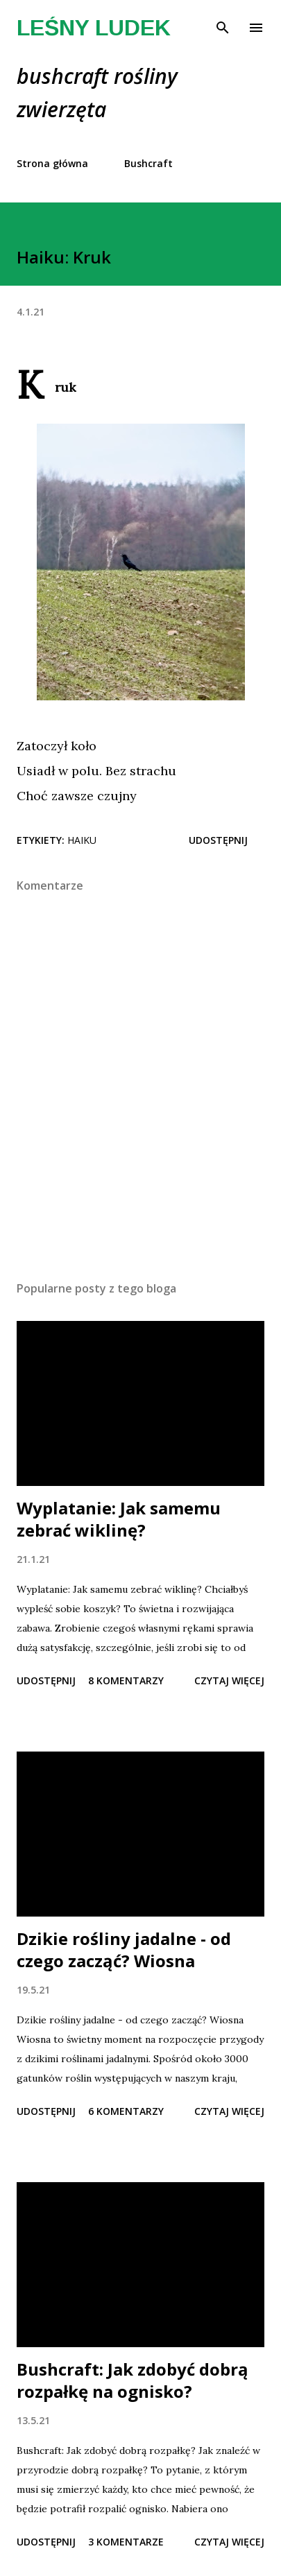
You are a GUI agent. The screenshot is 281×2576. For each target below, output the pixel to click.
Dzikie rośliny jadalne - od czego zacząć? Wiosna (124, 1949)
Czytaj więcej (229, 1680)
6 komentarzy (126, 2111)
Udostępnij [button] (218, 840)
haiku (81, 840)
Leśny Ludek (94, 27)
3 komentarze (126, 2541)
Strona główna (52, 163)
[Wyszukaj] (222, 25)
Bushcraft (148, 163)
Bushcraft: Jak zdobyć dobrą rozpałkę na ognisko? (132, 2380)
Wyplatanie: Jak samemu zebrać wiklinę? (119, 1518)
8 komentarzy (126, 1680)
